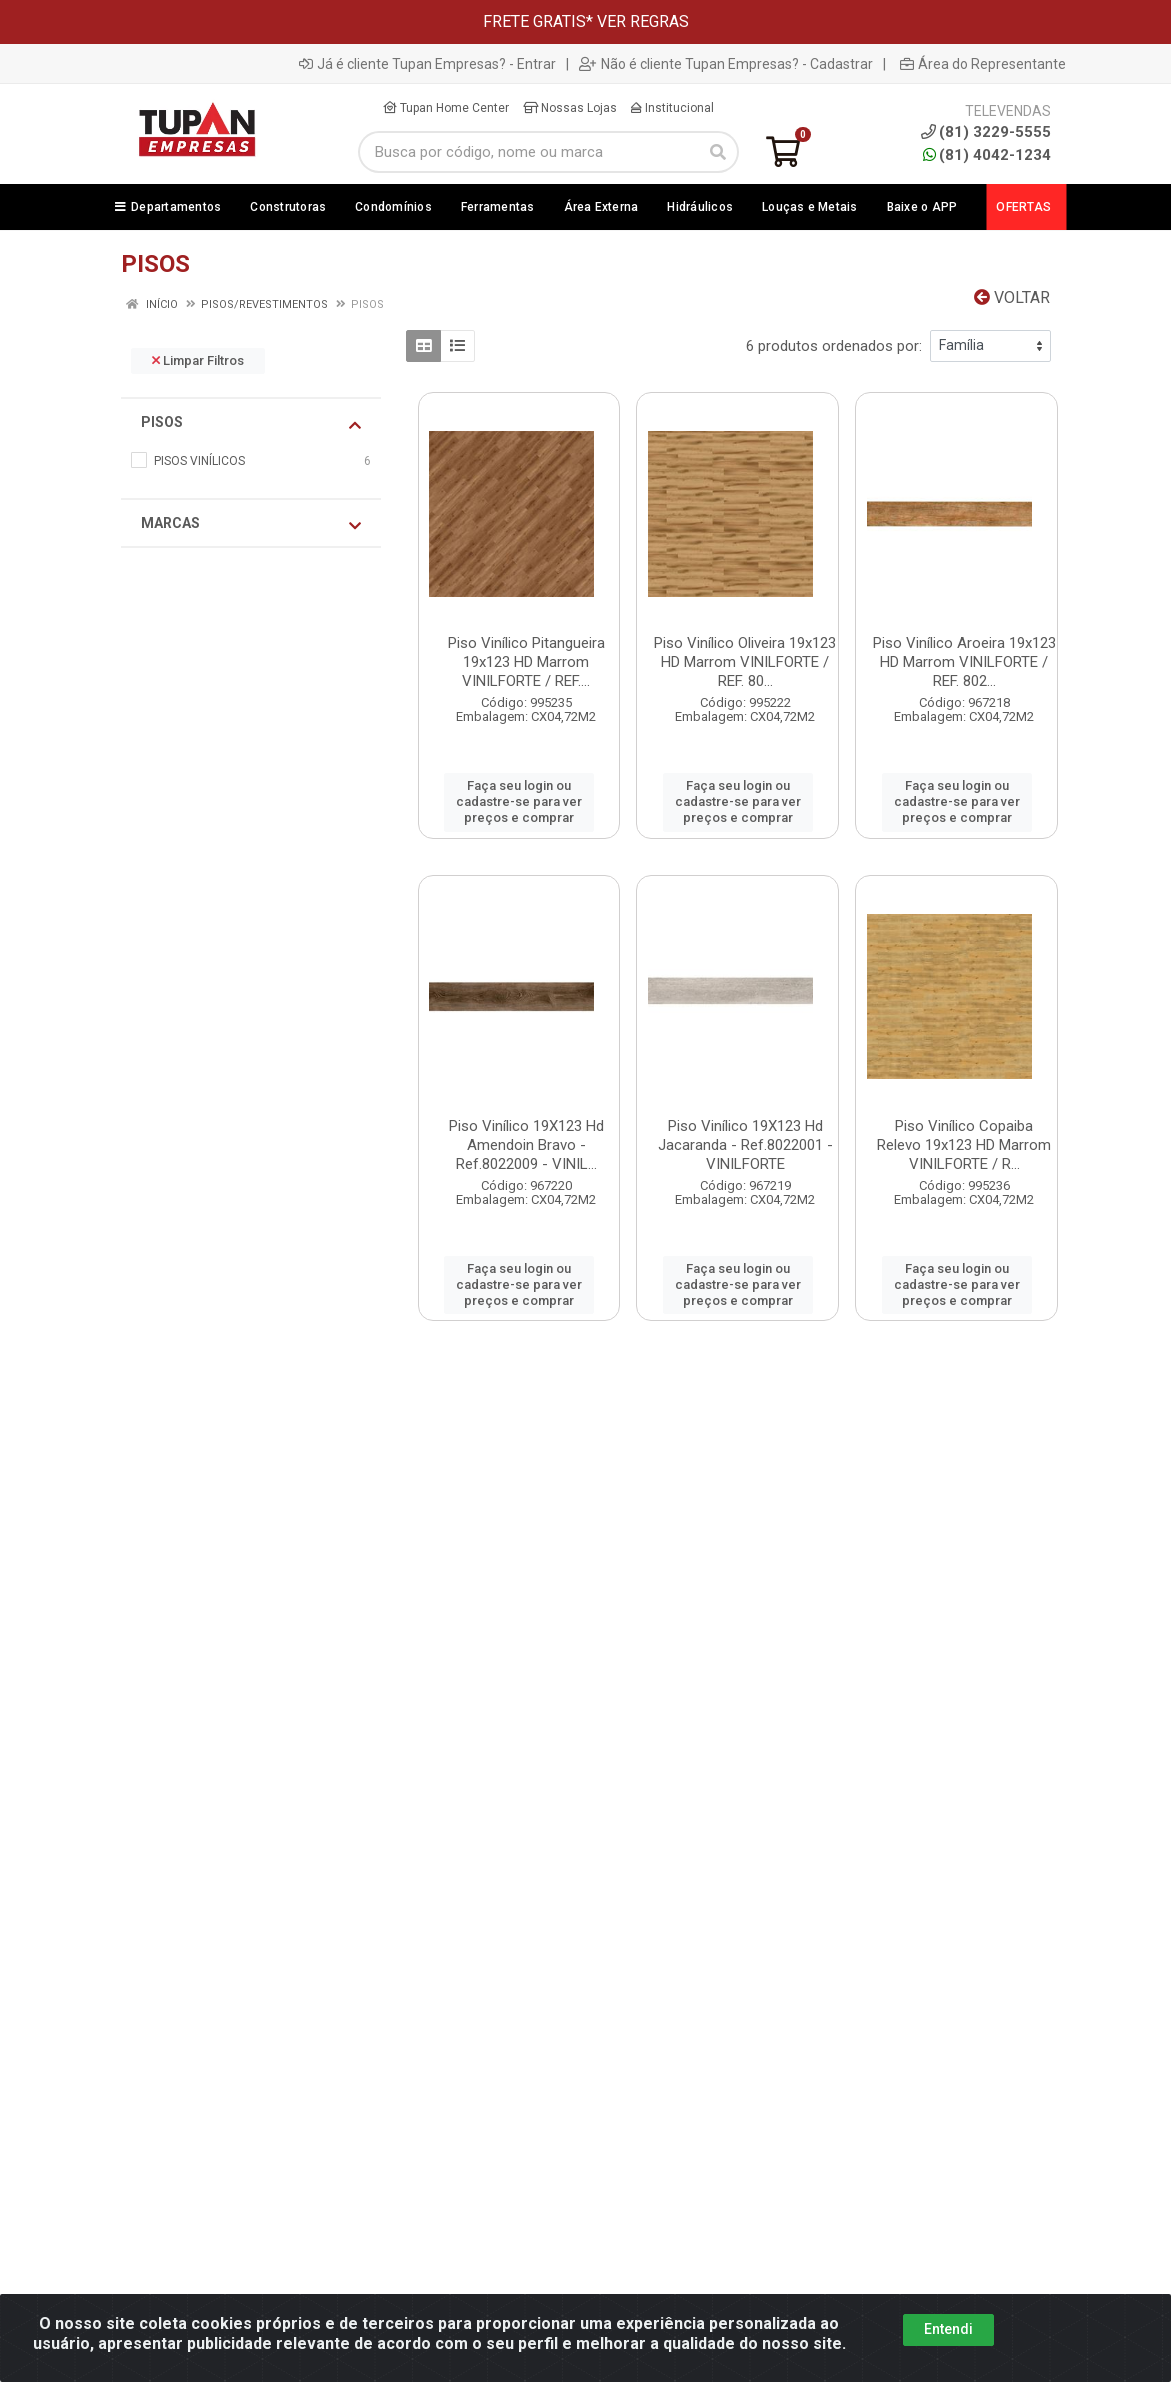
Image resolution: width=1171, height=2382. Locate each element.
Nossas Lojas (570, 108)
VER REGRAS (643, 21)
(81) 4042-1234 (987, 155)
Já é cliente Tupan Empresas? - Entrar (427, 64)
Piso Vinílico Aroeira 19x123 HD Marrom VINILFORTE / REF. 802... (964, 662)
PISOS (251, 423)
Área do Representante (983, 64)
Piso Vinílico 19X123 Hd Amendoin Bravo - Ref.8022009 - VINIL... (526, 1145)
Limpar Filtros (198, 360)
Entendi (948, 2329)
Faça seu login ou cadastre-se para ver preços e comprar (519, 802)
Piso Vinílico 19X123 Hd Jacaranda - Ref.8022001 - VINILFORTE (745, 1145)
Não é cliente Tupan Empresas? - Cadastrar (726, 64)
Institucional (672, 108)
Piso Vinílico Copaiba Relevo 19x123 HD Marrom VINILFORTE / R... (964, 1145)
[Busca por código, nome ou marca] (528, 152)
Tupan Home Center (446, 108)
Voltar (1012, 297)
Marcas (251, 524)
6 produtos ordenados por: (834, 346)
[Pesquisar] (718, 152)
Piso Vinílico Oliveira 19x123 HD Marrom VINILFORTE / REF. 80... (745, 662)
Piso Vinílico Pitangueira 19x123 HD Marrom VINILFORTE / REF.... (526, 662)
